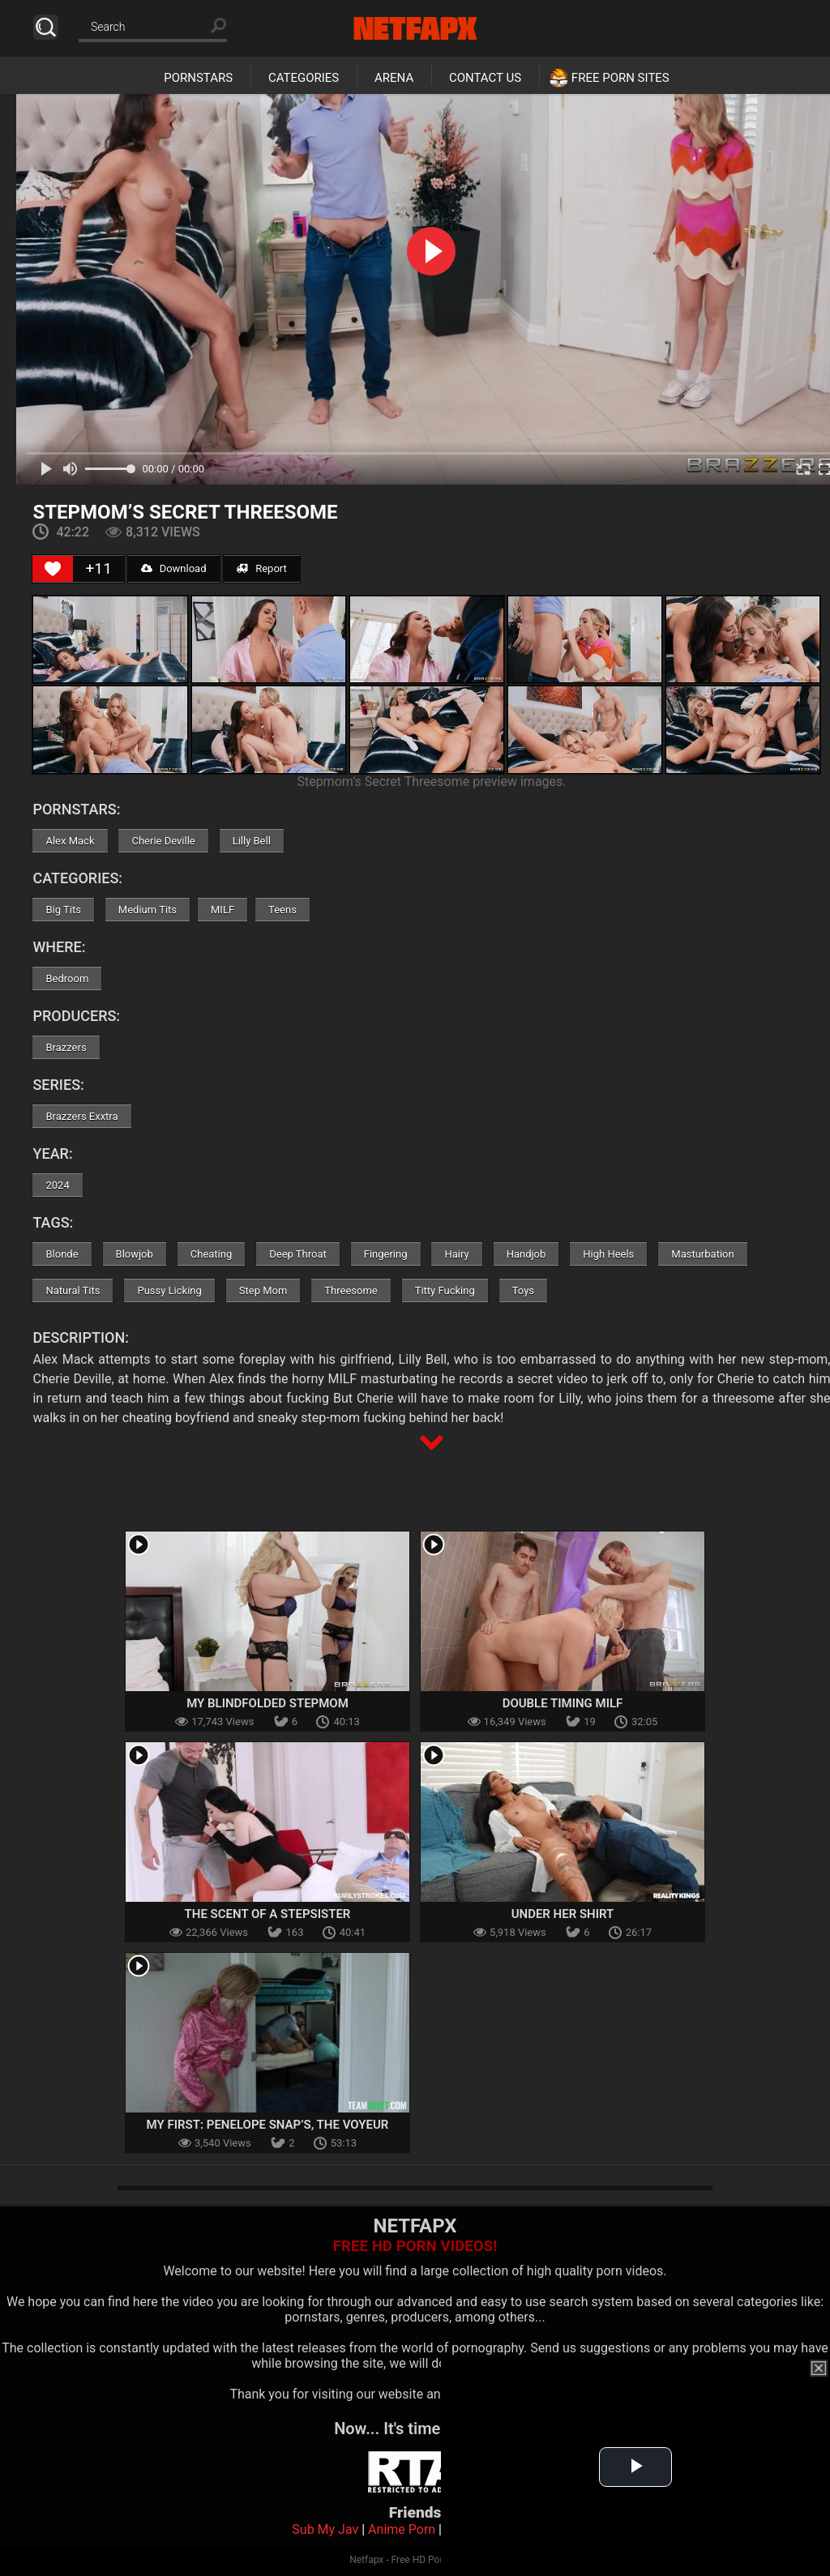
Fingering (386, 1254)
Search (45, 27)
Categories (303, 77)
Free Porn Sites (620, 77)
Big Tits (62, 910)
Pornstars (198, 77)
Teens (282, 910)
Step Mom (263, 1290)
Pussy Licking (169, 1290)
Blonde (61, 1254)
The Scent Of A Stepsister (268, 1914)
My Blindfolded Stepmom (267, 1703)
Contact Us (485, 77)
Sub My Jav (325, 2529)
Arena (393, 77)
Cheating (211, 1254)
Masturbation (702, 1254)
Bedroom (66, 978)
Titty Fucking (445, 1290)
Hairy (456, 1254)
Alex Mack (69, 841)
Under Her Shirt (562, 1914)
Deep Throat (298, 1254)
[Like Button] (52, 569)
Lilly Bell (252, 841)
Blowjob (134, 1254)
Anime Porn (401, 2529)
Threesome (350, 1290)
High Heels (608, 1254)
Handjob (526, 1254)
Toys (523, 1290)
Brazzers (65, 1047)
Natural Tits (72, 1290)
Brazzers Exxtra (81, 1116)
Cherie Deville (163, 841)
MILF (222, 910)
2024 (57, 1185)
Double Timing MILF (563, 1703)
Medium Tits (147, 910)
